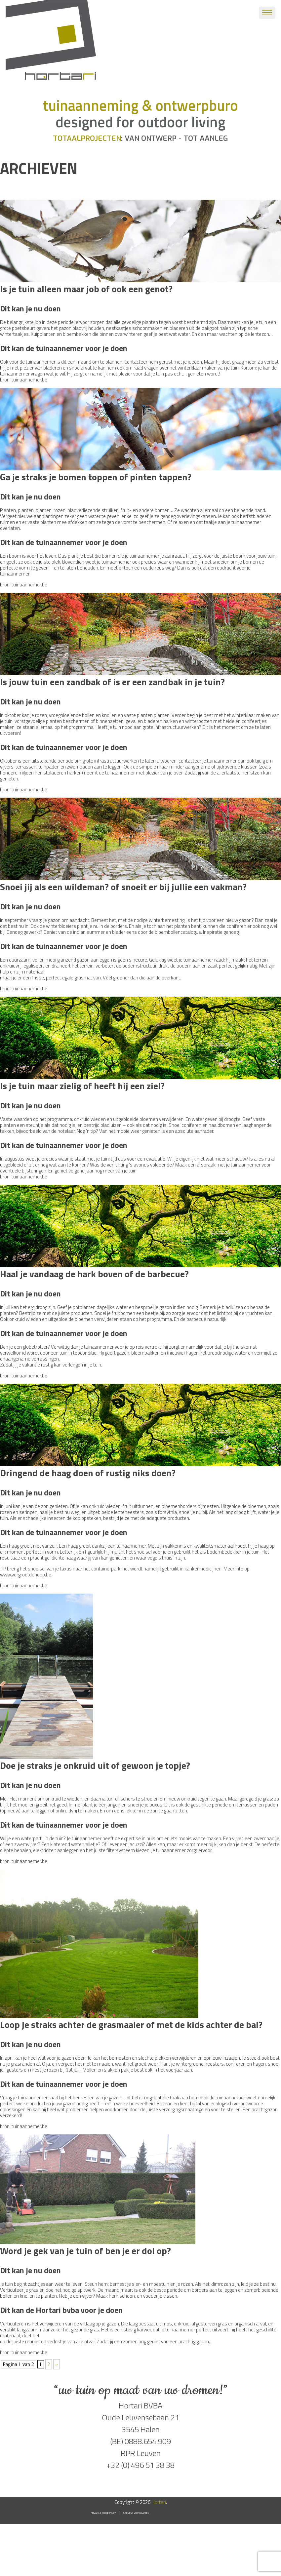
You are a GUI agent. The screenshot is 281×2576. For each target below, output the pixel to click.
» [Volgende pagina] (56, 2364)
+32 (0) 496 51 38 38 (140, 2465)
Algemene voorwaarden (136, 2513)
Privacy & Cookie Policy (103, 2513)
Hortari (158, 2502)
